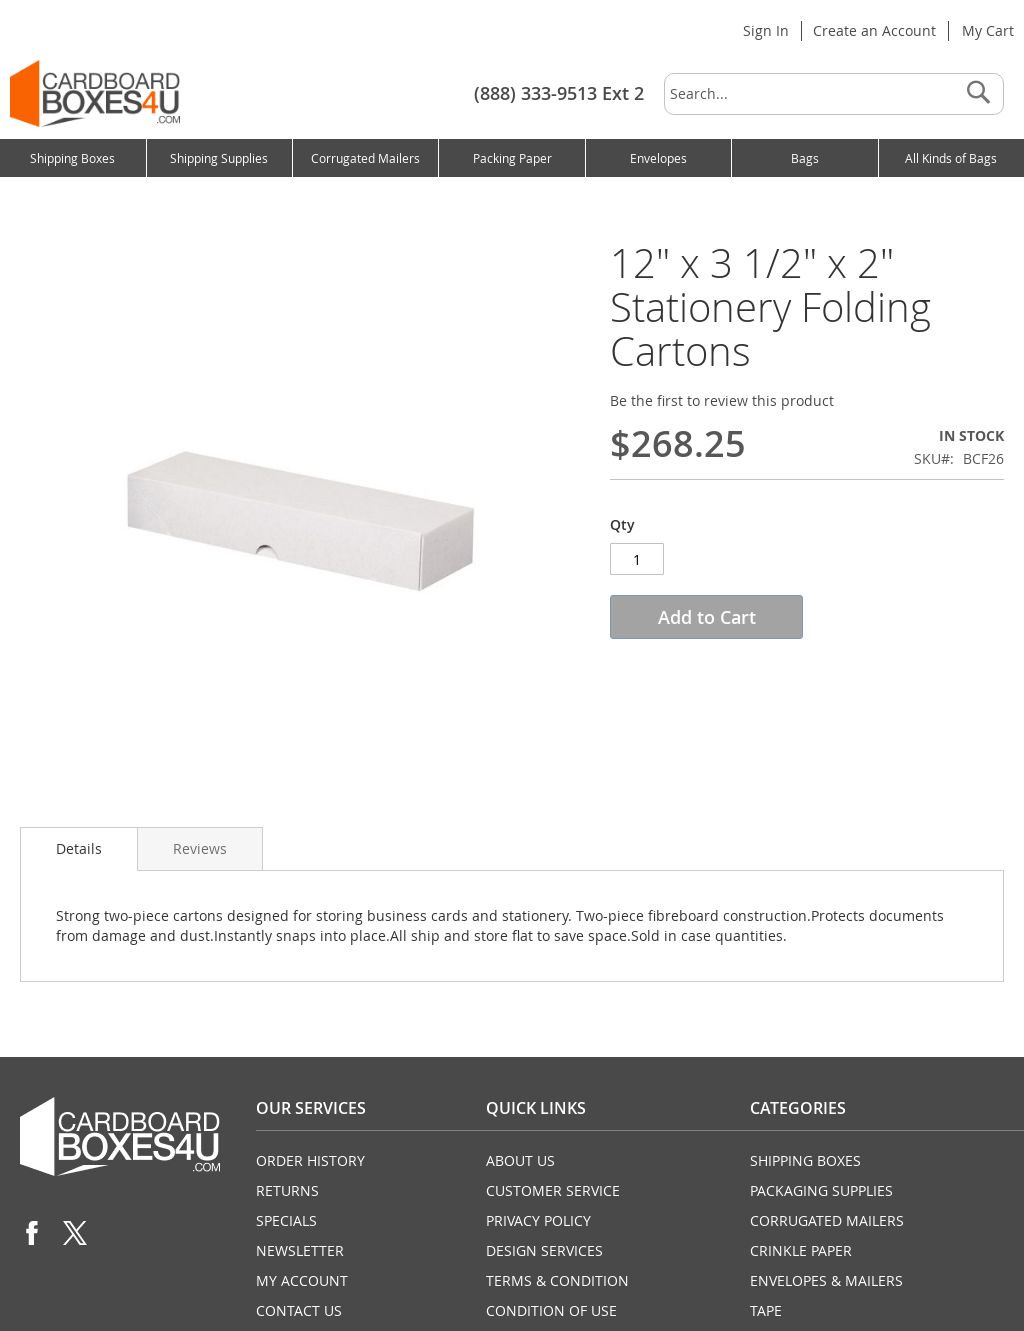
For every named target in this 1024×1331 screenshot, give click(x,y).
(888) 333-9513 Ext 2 (559, 93)
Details (79, 848)
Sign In (766, 30)
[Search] (978, 94)
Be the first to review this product (722, 400)
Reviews (200, 848)
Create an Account (874, 30)
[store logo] (95, 93)
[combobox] (834, 94)
